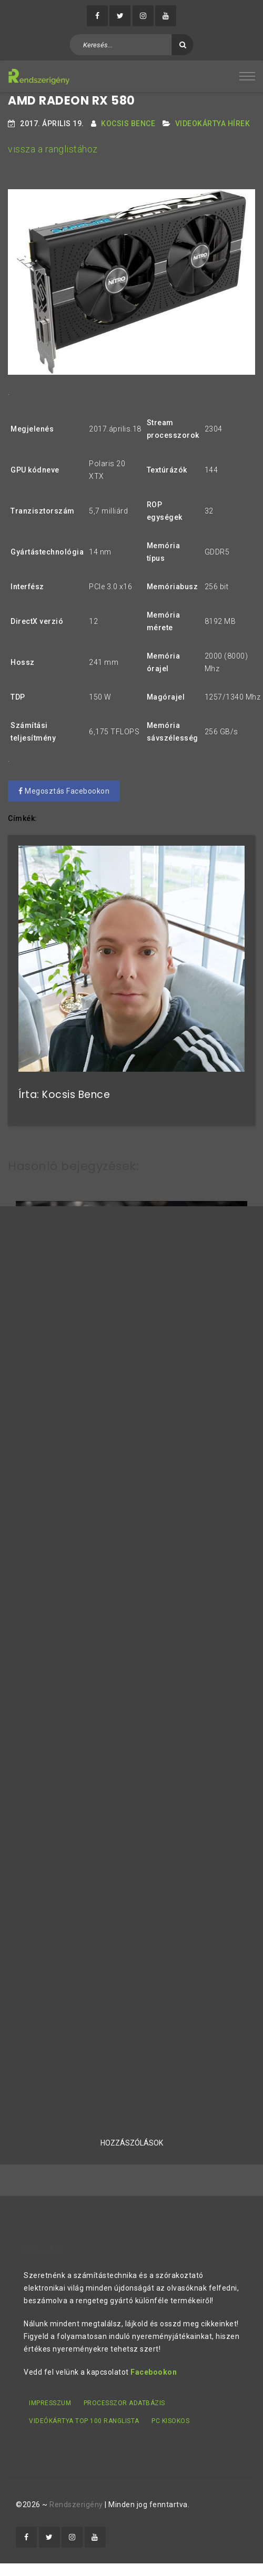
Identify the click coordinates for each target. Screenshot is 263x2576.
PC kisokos (170, 2421)
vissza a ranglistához (53, 149)
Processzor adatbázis (124, 2403)
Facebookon (153, 2372)
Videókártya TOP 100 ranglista (84, 2421)
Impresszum (50, 2403)
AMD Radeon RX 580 (71, 101)
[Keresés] (183, 44)
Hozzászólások (131, 2143)
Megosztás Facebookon (63, 791)
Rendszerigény (76, 2504)
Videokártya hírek (212, 123)
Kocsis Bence (128, 123)
